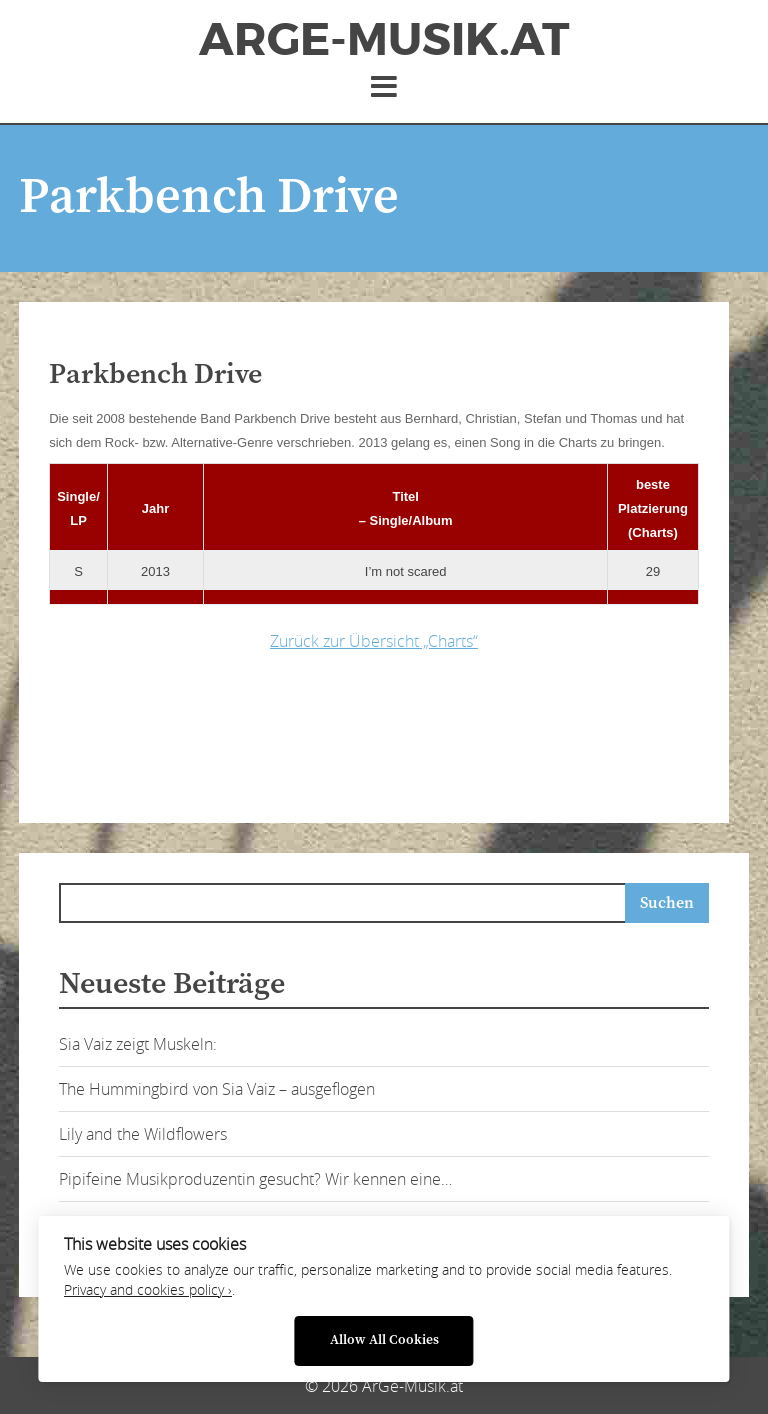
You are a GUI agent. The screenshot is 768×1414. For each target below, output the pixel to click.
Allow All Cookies (384, 1340)
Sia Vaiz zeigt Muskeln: (138, 1044)
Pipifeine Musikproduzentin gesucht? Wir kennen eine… (255, 1179)
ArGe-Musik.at (384, 40)
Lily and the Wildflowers (143, 1134)
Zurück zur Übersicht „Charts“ (374, 641)
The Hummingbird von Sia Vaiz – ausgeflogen (217, 1089)
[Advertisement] (364, 732)
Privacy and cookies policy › (148, 1290)
